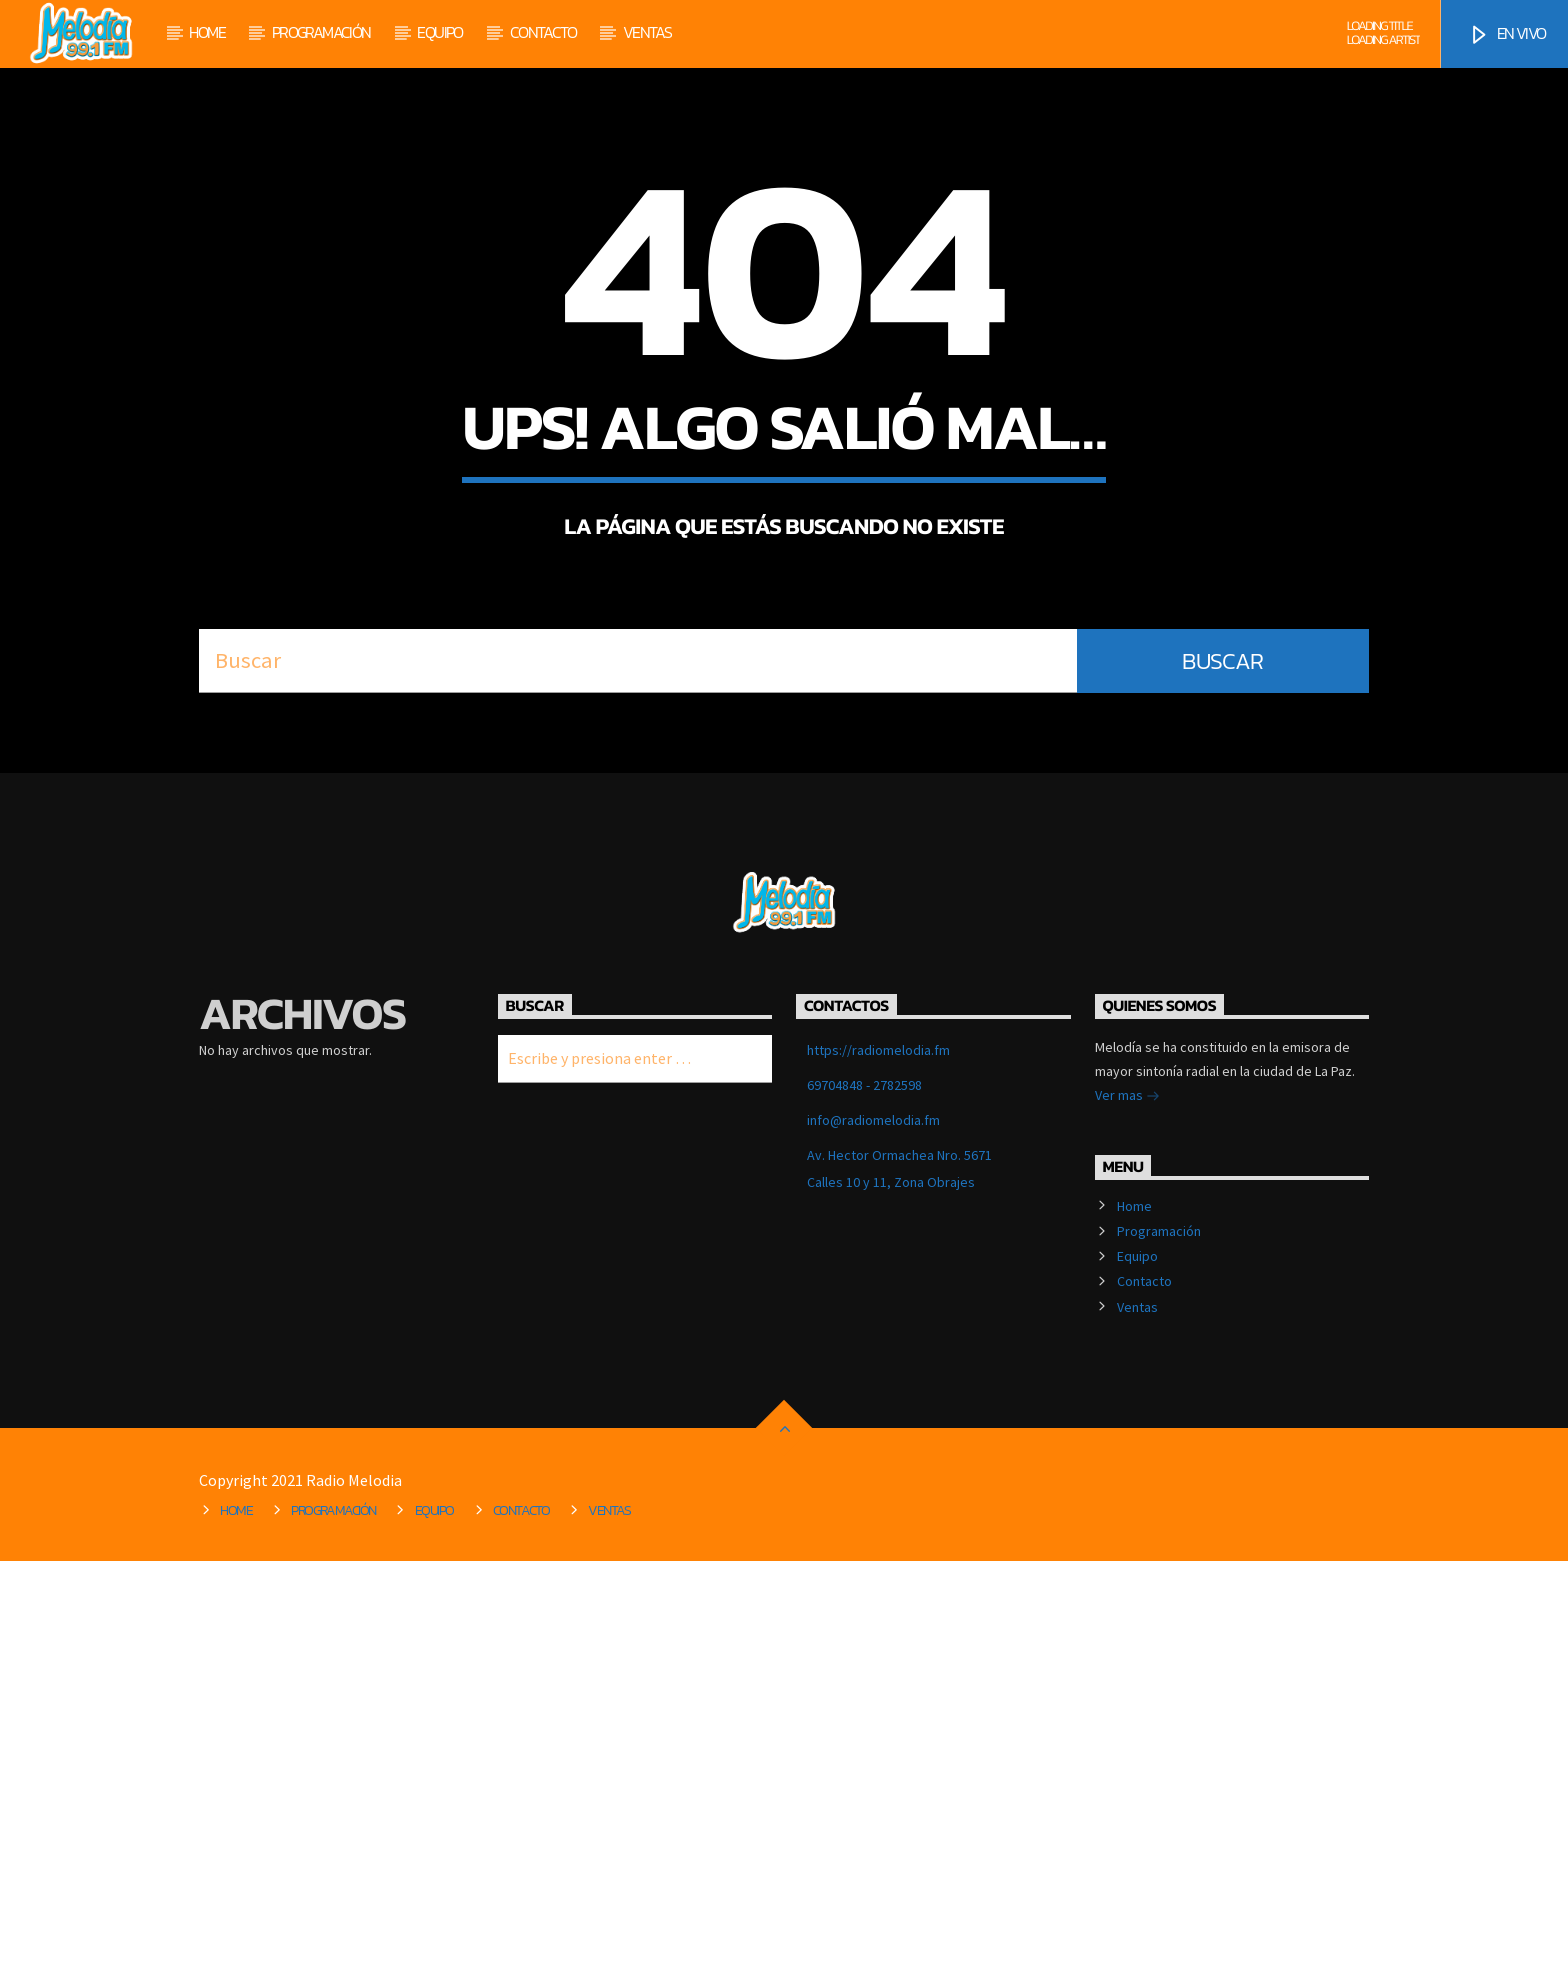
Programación (321, 32)
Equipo (439, 32)
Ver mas (1127, 1501)
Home (207, 32)
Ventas (647, 32)
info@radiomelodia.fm (873, 1524)
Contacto (543, 32)
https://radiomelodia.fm (878, 1454)
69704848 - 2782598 (864, 1489)
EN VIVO (1506, 34)
